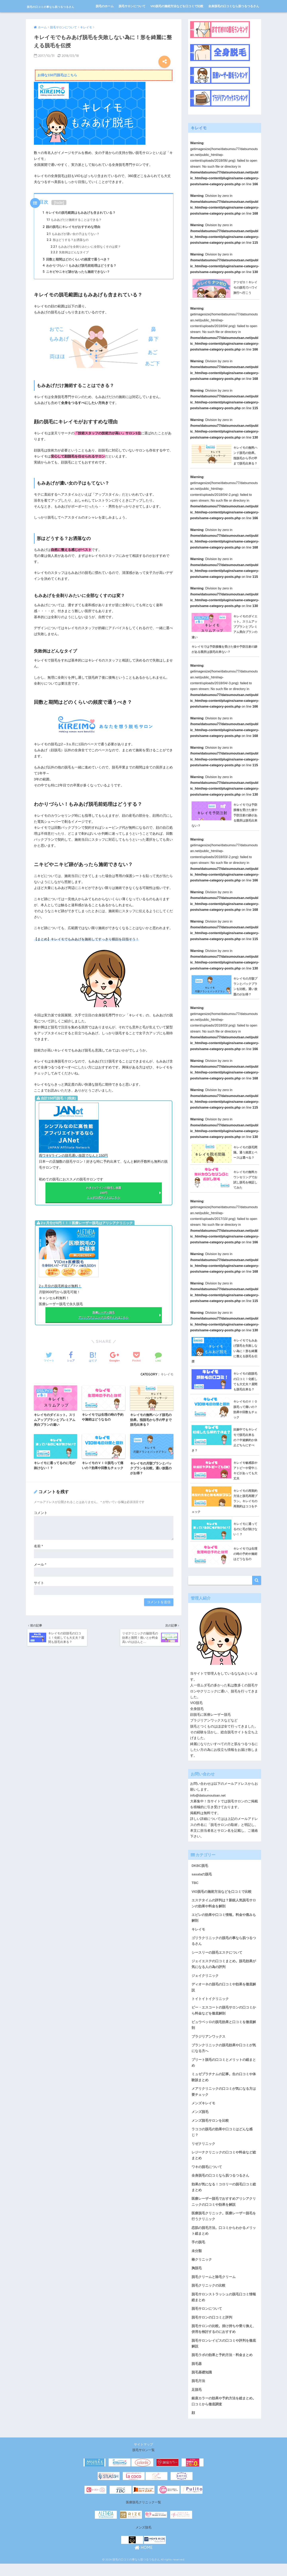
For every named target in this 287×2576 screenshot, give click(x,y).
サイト (39, 1595)
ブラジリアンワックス (208, 2049)
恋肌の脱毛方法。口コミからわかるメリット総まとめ (224, 2243)
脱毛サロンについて (132, 18)
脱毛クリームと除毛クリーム (214, 2289)
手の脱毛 (198, 2254)
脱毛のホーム (105, 18)
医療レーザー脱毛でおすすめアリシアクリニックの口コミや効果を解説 (224, 2214)
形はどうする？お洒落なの (67, 252)
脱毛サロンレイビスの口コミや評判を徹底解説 (224, 2356)
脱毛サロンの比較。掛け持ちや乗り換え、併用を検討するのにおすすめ (224, 2341)
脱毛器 (197, 2376)
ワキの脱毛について (207, 2179)
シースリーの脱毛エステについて (217, 1965)
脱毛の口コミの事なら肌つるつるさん (69, 6)
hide (59, 215)
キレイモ (167, 1387)
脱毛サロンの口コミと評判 (212, 2330)
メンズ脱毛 (200, 2124)
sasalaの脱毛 (202, 1887)
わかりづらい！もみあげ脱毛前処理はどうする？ (79, 278)
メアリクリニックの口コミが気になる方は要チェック (224, 2104)
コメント (40, 1525)
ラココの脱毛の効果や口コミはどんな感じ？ (222, 2144)
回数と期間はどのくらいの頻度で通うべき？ (76, 271)
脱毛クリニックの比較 (208, 2298)
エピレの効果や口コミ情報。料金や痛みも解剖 (224, 1930)
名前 (38, 1558)
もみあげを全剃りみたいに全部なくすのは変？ (86, 259)
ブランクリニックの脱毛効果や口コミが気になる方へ (224, 2060)
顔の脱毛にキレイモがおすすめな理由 (71, 239)
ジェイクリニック (205, 1988)
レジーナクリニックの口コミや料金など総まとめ (224, 2167)
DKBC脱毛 (200, 1878)
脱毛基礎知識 (202, 2385)
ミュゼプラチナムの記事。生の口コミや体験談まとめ (224, 2089)
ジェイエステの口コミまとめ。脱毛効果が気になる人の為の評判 (224, 1976)
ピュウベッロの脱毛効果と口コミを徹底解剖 (224, 2037)
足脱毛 (197, 2402)
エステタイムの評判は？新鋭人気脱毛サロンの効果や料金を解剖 (224, 1915)
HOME (144, 2559)
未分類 (197, 2263)
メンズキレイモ (203, 2116)
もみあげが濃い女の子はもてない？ (73, 246)
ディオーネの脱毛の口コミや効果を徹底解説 (224, 1999)
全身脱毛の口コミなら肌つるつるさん (233, 18)
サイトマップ (143, 2456)
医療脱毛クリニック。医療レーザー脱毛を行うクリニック (224, 2228)
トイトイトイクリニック (210, 2011)
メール (40, 1577)
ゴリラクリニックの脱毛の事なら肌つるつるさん (224, 1953)
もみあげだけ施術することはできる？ (74, 232)
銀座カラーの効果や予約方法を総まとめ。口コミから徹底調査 (224, 2413)
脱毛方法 (198, 2393)
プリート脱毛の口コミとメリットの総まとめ (224, 2075)
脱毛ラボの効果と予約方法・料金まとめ (222, 2367)
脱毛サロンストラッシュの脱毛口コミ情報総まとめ (224, 2309)
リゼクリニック (203, 2156)
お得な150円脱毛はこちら (57, 87)
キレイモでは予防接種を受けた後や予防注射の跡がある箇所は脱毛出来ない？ (224, 661)
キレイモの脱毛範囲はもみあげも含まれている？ (79, 225)
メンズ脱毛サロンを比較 (210, 2133)
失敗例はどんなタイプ (70, 264)
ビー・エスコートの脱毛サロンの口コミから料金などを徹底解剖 (224, 2023)
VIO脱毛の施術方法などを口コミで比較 (176, 18)
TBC (195, 1895)
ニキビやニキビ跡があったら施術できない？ (76, 284)
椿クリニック (202, 2272)
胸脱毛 (197, 2280)
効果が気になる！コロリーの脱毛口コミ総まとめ (224, 2199)
